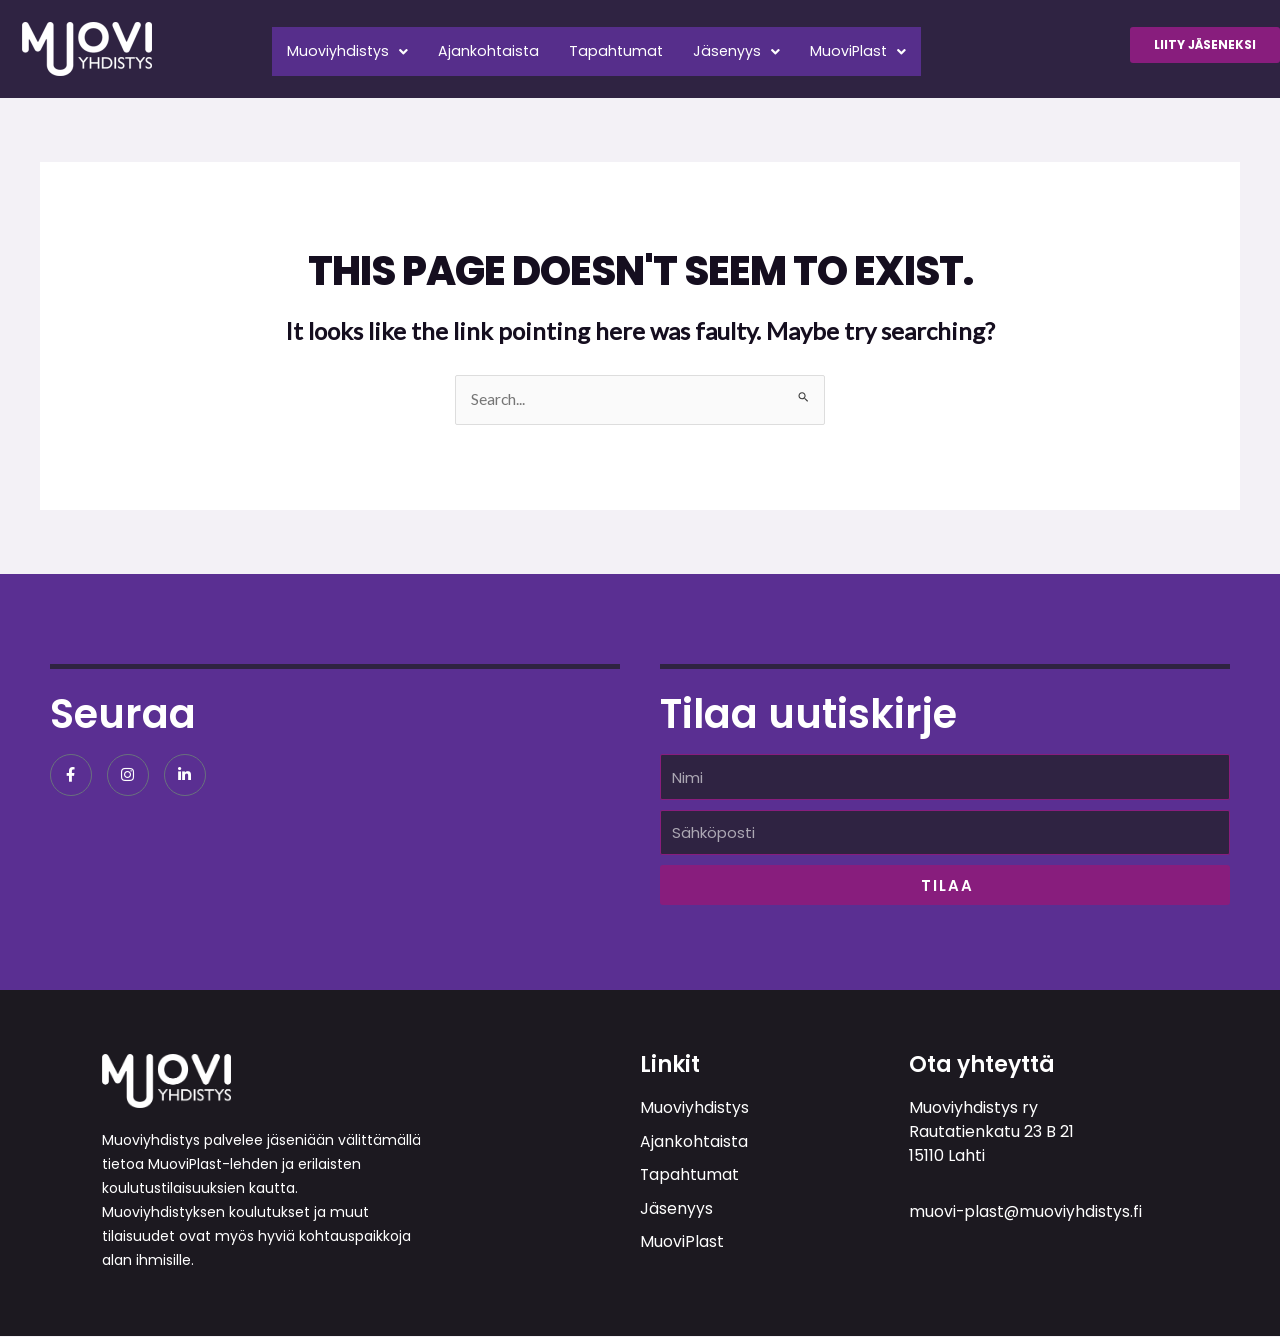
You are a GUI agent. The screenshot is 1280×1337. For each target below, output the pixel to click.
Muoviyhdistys (351, 46)
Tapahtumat (633, 46)
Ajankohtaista (499, 46)
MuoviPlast (886, 46)
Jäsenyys (759, 46)
